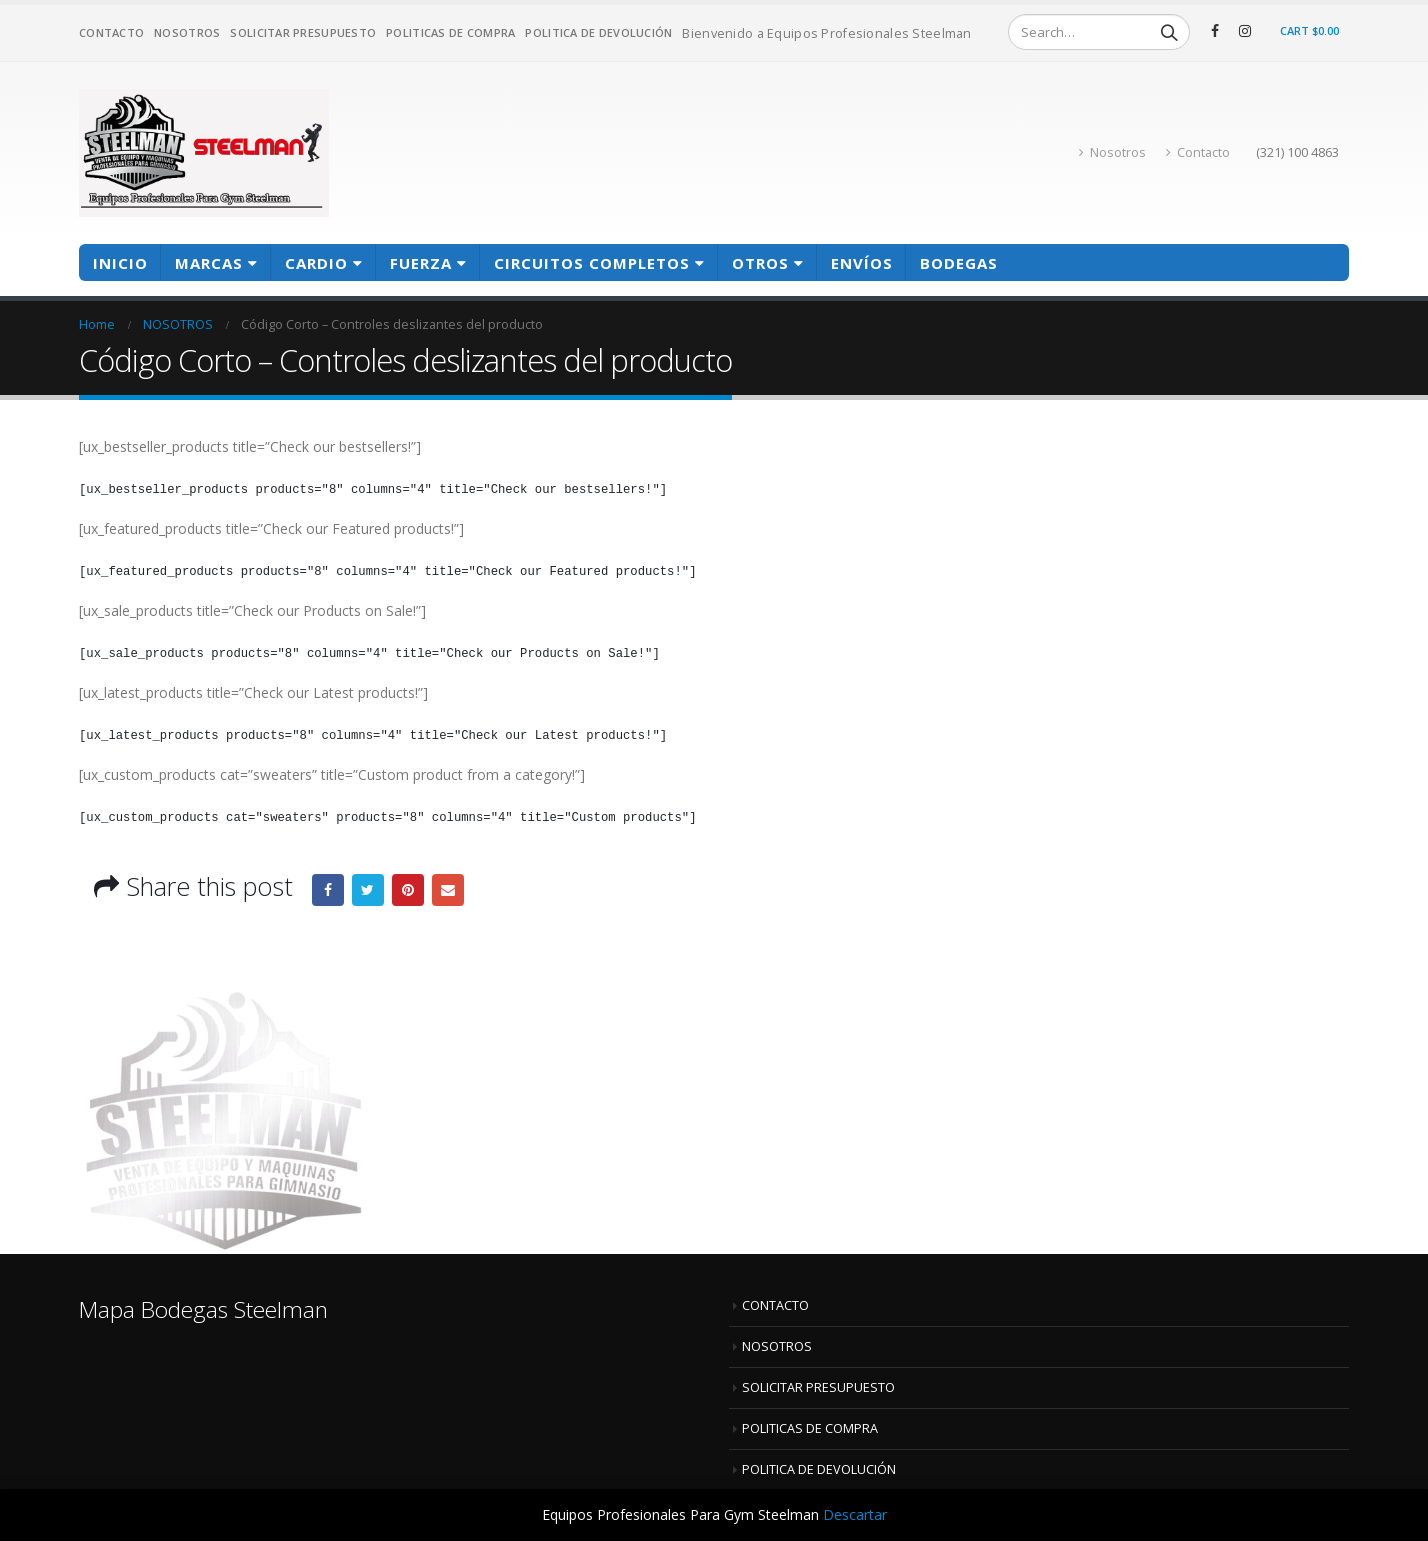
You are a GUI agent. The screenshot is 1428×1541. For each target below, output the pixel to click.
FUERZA (421, 263)
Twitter (368, 890)
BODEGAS (959, 263)
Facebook (328, 890)
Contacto (1198, 152)
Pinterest (408, 890)
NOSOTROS (187, 32)
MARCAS (209, 263)
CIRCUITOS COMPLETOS (592, 263)
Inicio (120, 263)
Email (448, 890)
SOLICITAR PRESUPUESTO (303, 32)
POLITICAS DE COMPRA (450, 32)
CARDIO (316, 263)
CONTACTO (111, 32)
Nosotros (1112, 152)
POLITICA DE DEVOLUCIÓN (598, 32)
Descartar (855, 1514)
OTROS (760, 263)
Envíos (862, 263)
